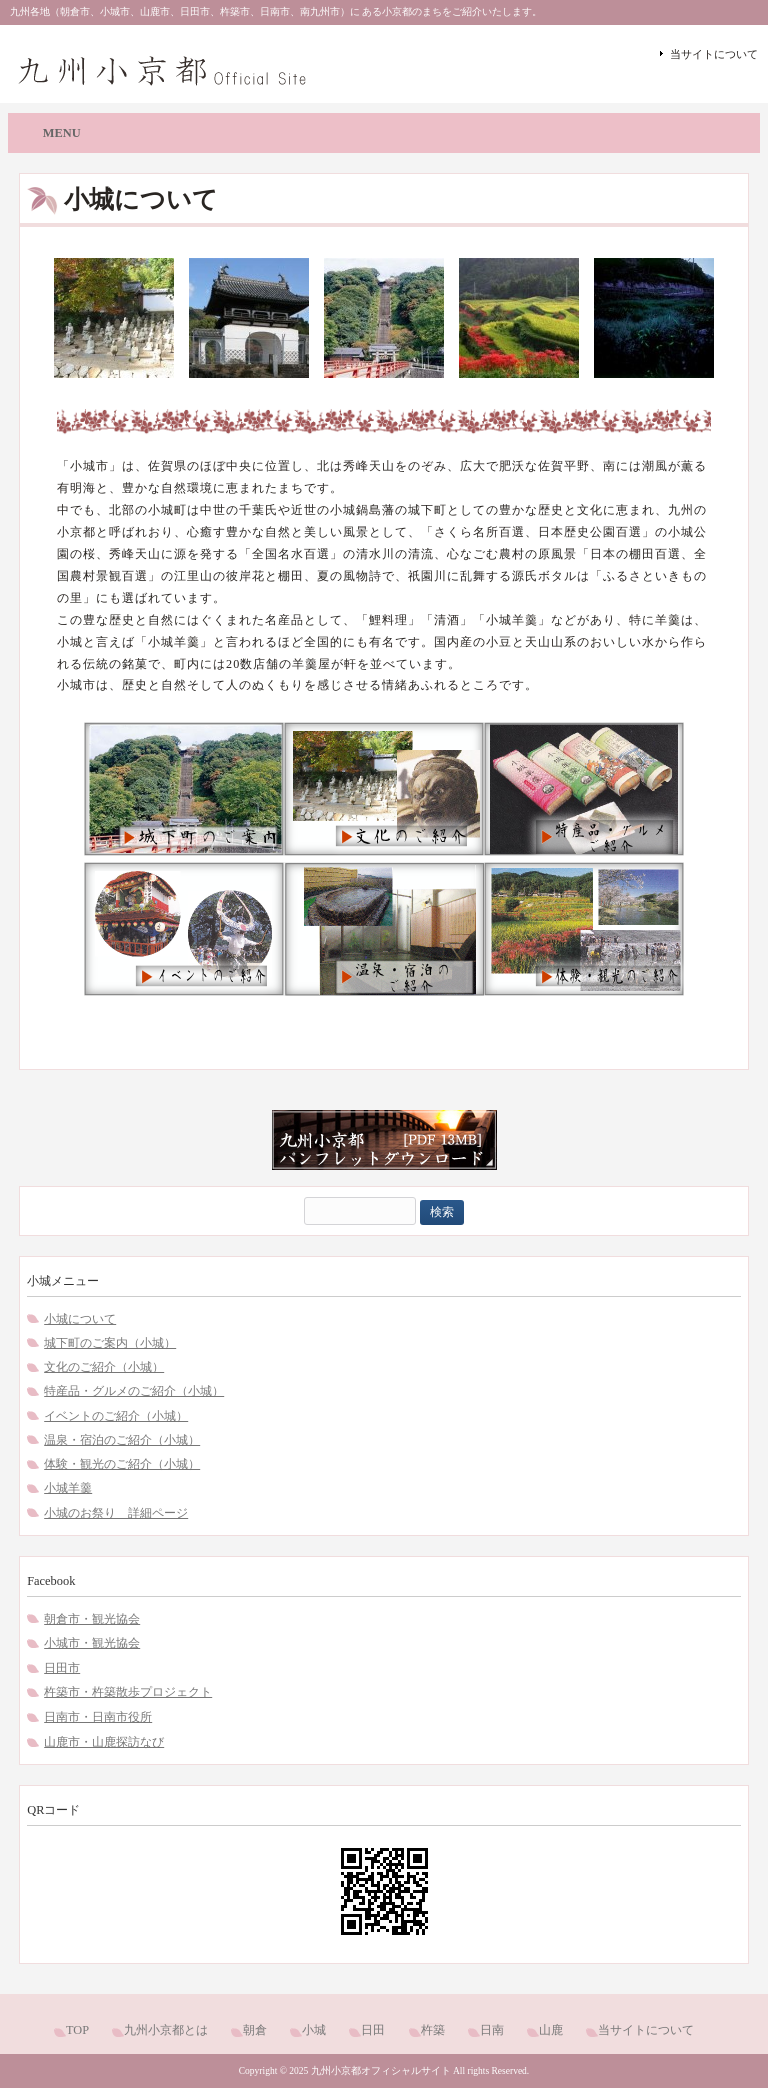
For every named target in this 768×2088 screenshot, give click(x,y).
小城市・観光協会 (92, 1643)
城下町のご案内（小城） (110, 1343)
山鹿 (551, 2030)
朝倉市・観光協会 (92, 1619)
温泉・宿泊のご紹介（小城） (122, 1440)
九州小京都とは (166, 2030)
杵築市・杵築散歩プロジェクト (128, 1692)
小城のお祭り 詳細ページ (116, 1513)
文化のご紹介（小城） (104, 1367)
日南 (492, 2030)
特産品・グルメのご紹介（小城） (134, 1391)
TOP (77, 2030)
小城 (314, 2030)
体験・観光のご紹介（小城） (122, 1464)
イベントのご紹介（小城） (116, 1416)
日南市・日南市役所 (98, 1717)
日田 (373, 2030)
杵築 (433, 2030)
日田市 (62, 1668)
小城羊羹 (68, 1488)
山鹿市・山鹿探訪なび (104, 1742)
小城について (80, 1319)
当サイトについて (714, 54)
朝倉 (255, 2030)
